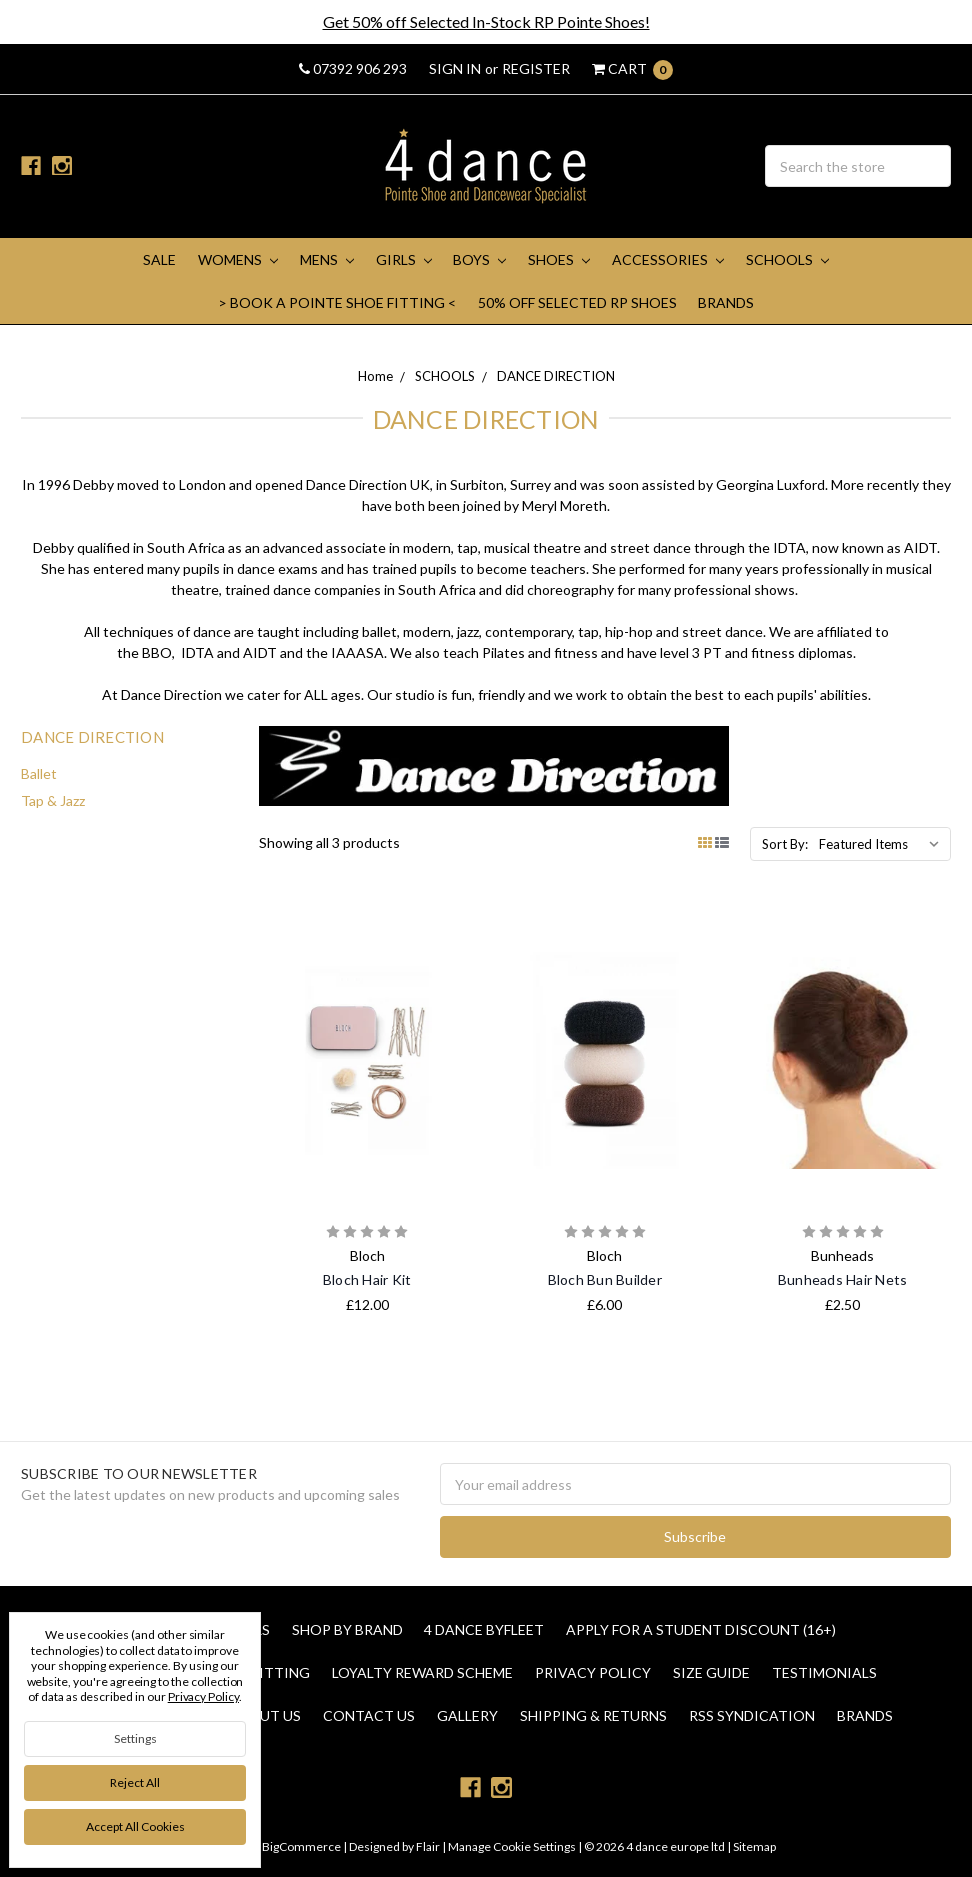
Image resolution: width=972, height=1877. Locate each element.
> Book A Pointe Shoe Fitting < (337, 302)
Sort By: (785, 844)
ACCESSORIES (668, 259)
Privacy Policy (593, 1672)
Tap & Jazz (53, 800)
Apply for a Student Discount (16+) (701, 1629)
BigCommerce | (304, 1846)
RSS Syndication (752, 1715)
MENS (327, 259)
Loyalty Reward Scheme (422, 1672)
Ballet (39, 773)
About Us (265, 1715)
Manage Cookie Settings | (515, 1846)
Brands (726, 302)
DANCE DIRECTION (556, 376)
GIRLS (404, 259)
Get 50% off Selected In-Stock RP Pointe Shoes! (486, 21)
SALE (159, 259)
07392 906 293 (353, 68)
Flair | (431, 1846)
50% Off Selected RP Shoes (577, 302)
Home (375, 376)
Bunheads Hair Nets (843, 1279)
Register (536, 68)
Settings (135, 1738)
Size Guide (711, 1672)
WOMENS (238, 259)
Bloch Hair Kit (367, 1279)
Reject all (135, 1782)
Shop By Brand (347, 1629)
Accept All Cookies (135, 1826)
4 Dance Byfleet (484, 1629)
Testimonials (824, 1672)
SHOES (559, 259)
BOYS (479, 259)
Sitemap (753, 1846)
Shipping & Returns (593, 1715)
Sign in (455, 68)
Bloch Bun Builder (605, 1279)
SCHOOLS (787, 259)
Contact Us (369, 1715)
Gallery (467, 1715)
